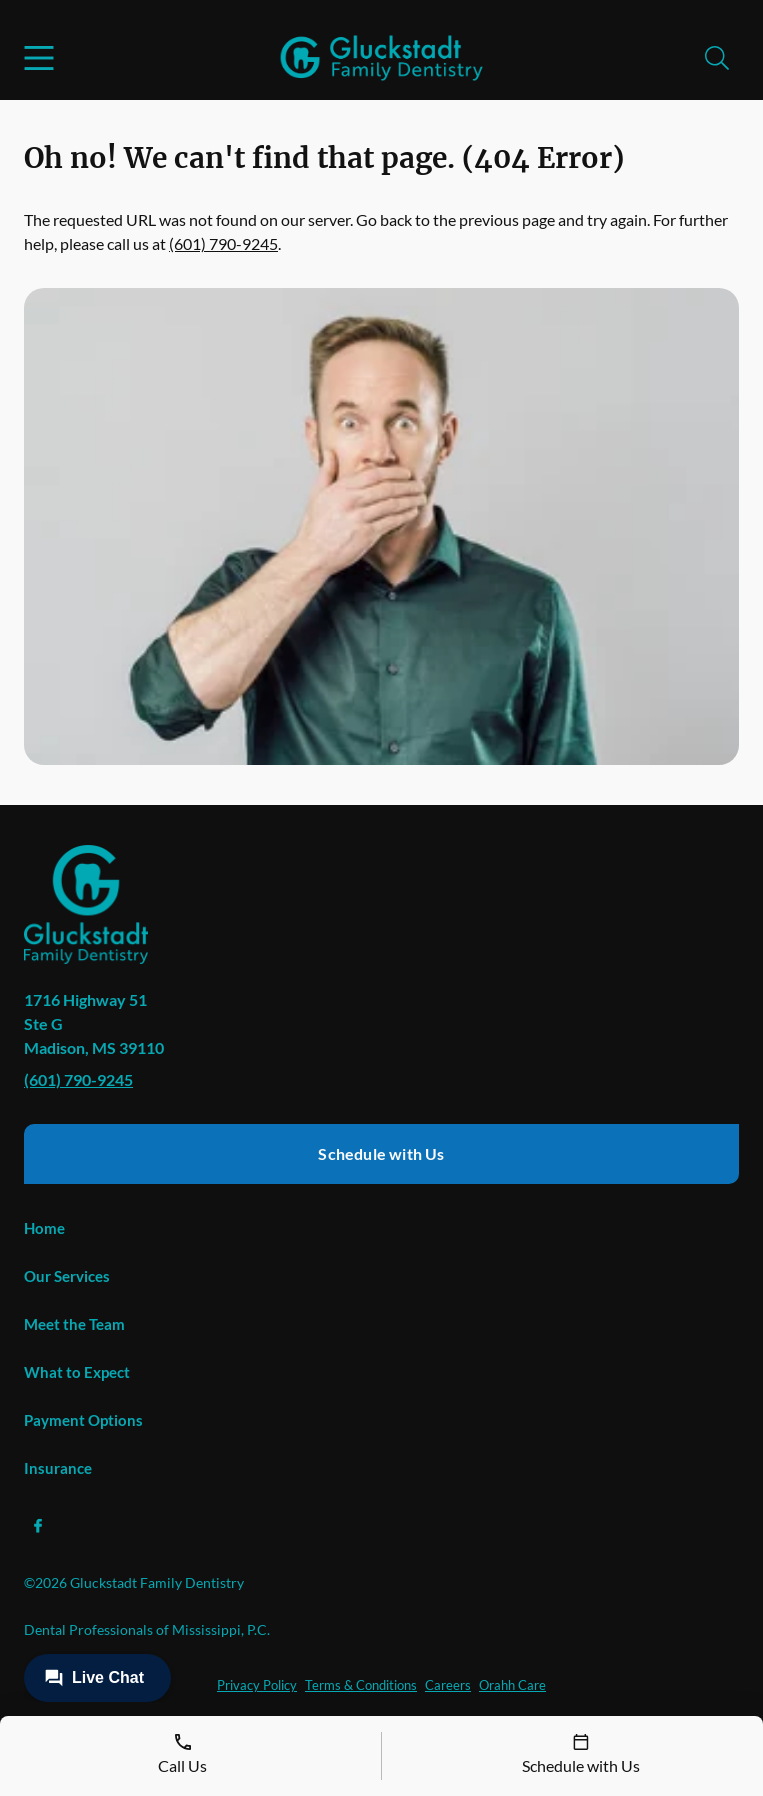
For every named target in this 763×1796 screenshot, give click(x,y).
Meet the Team (74, 1324)
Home (44, 1228)
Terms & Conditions (361, 1685)
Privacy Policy (257, 1685)
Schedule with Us (381, 1153)
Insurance (58, 1468)
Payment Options (83, 1420)
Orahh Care (512, 1685)
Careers (448, 1685)
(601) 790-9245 (223, 243)
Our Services (67, 1276)
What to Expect (77, 1372)
